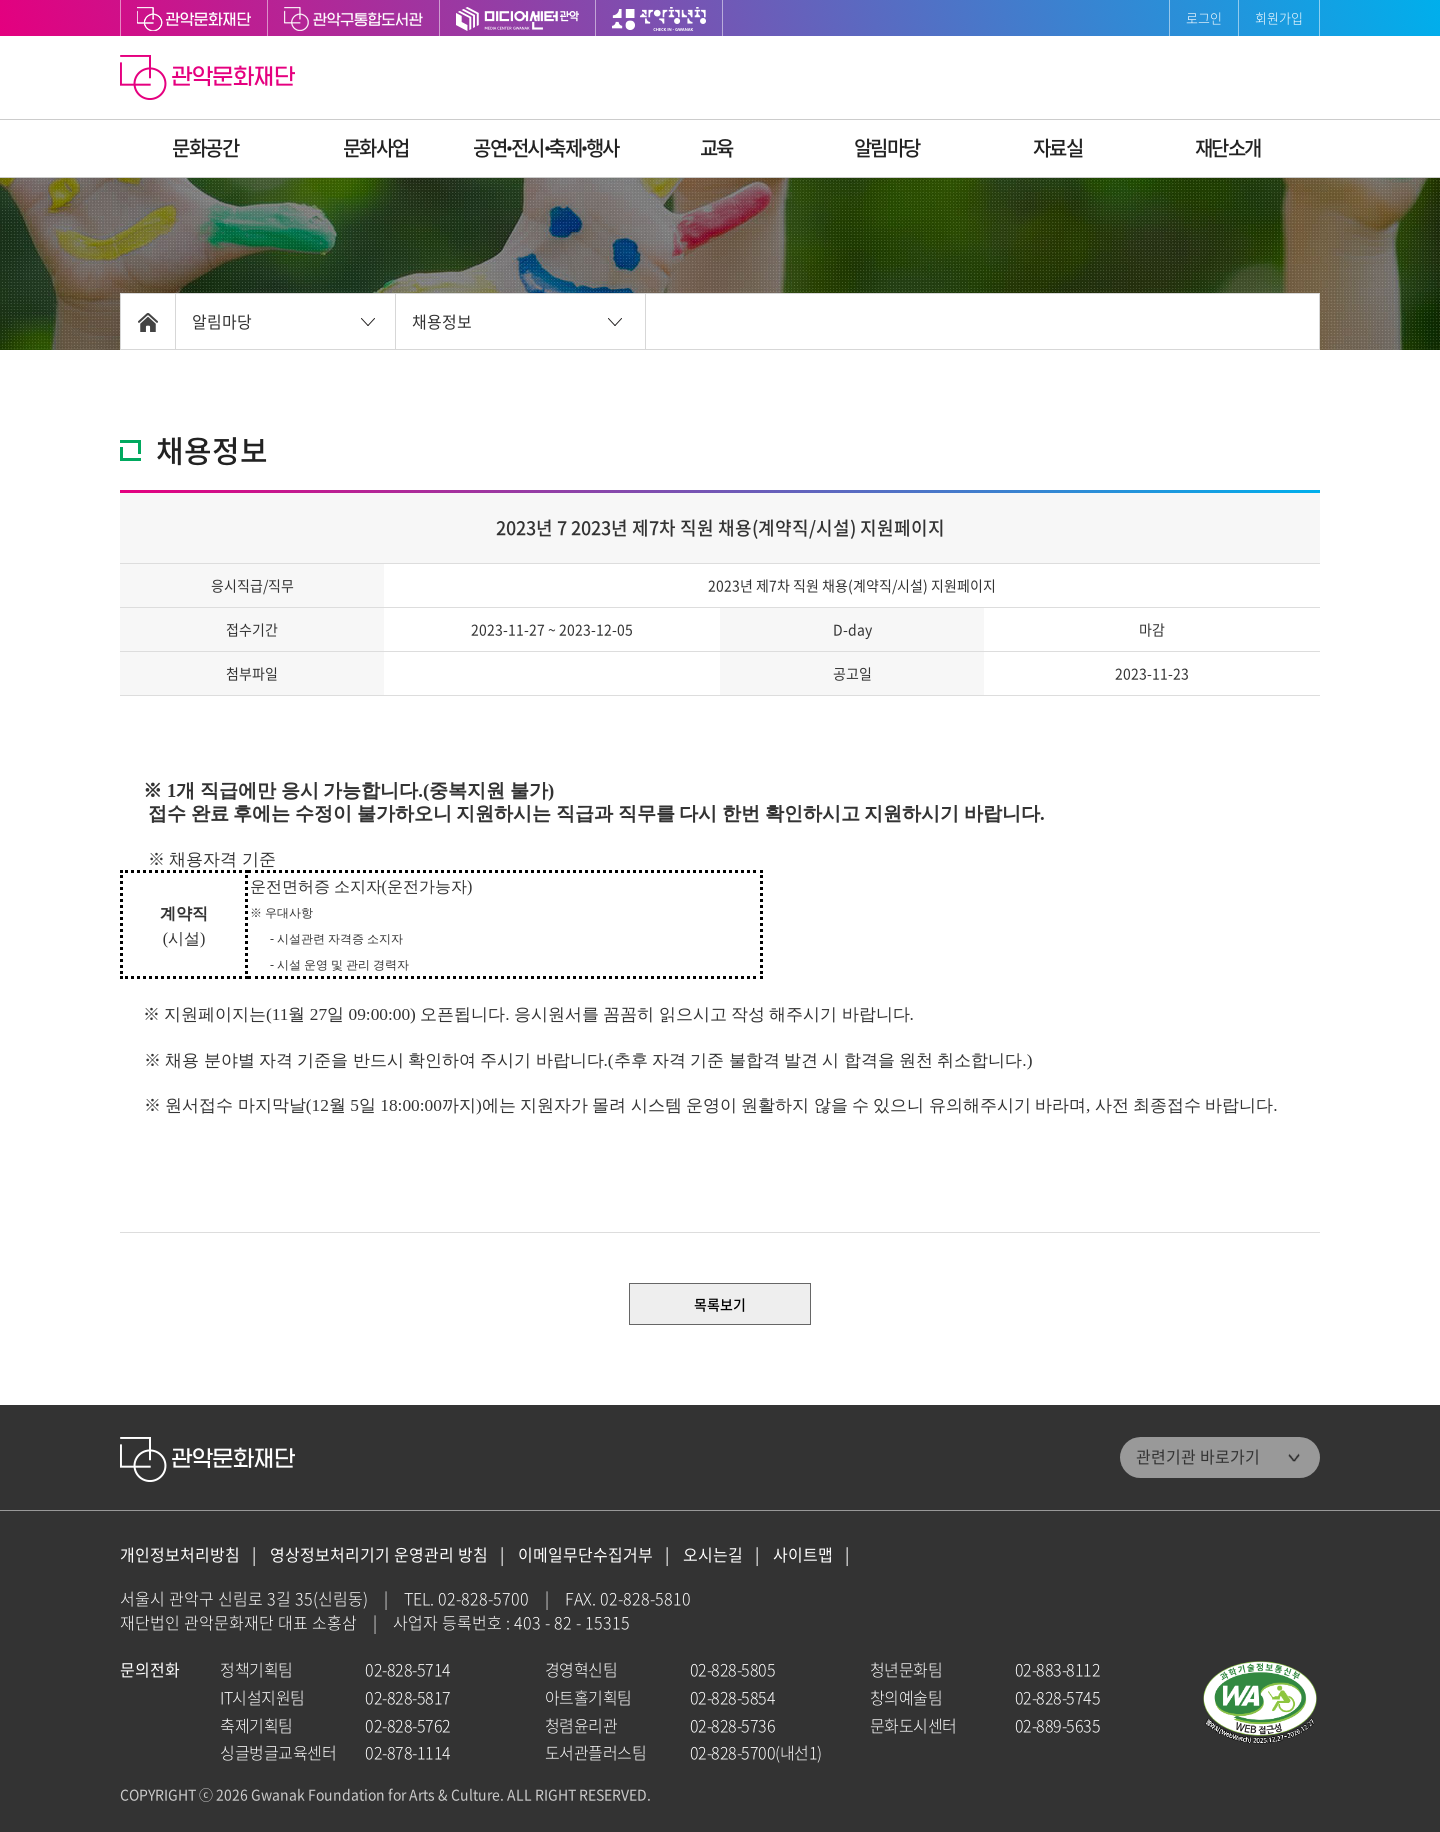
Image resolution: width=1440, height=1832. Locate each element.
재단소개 (1228, 147)
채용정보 (442, 321)
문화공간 (205, 147)
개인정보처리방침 (180, 1554)
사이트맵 (803, 1554)
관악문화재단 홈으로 (210, 80)
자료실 (1058, 147)
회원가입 (1279, 17)
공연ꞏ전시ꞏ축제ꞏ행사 (546, 147)
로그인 (1204, 17)
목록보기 (720, 1304)
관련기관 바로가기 (1198, 1456)
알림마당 (887, 147)
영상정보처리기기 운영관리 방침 (379, 1554)
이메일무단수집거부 (585, 1554)
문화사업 (376, 147)
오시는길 (713, 1554)
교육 (716, 147)
